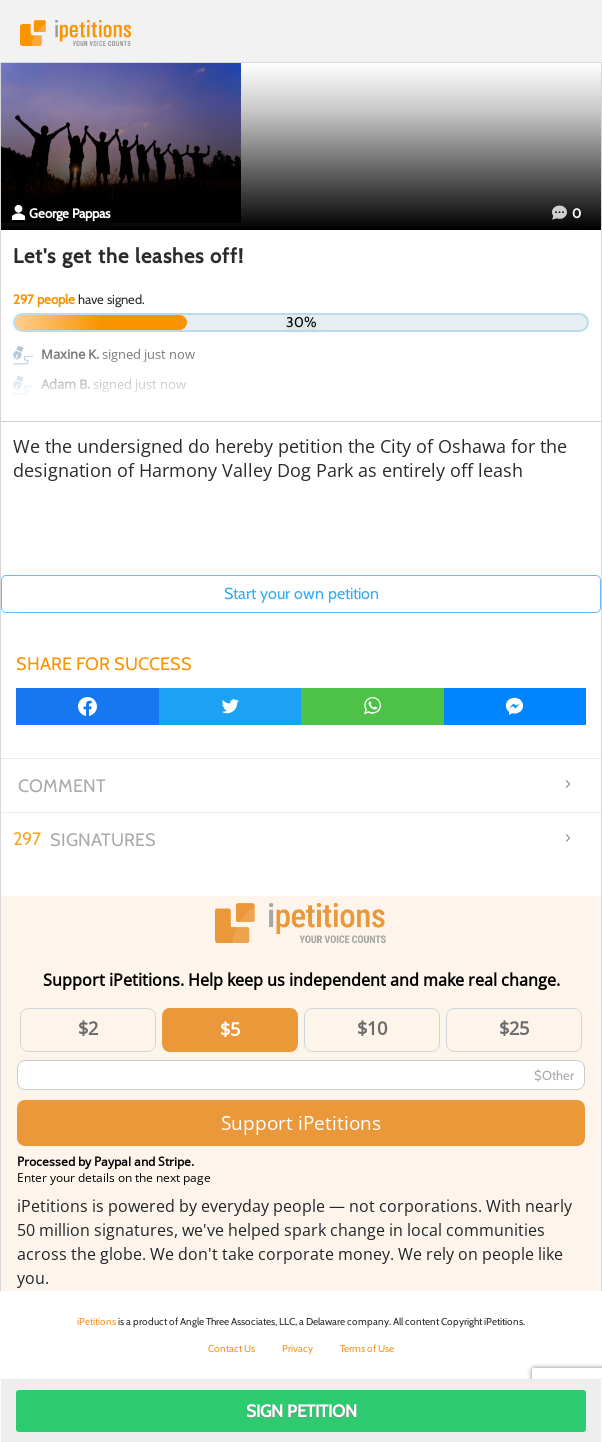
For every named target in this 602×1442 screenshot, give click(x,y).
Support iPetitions (301, 1122)
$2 (88, 1028)
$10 (372, 1028)
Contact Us (231, 1348)
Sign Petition (301, 1411)
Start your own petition (301, 593)
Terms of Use (367, 1348)
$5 (230, 1029)
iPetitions (301, 33)
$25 (514, 1028)
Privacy (297, 1348)
